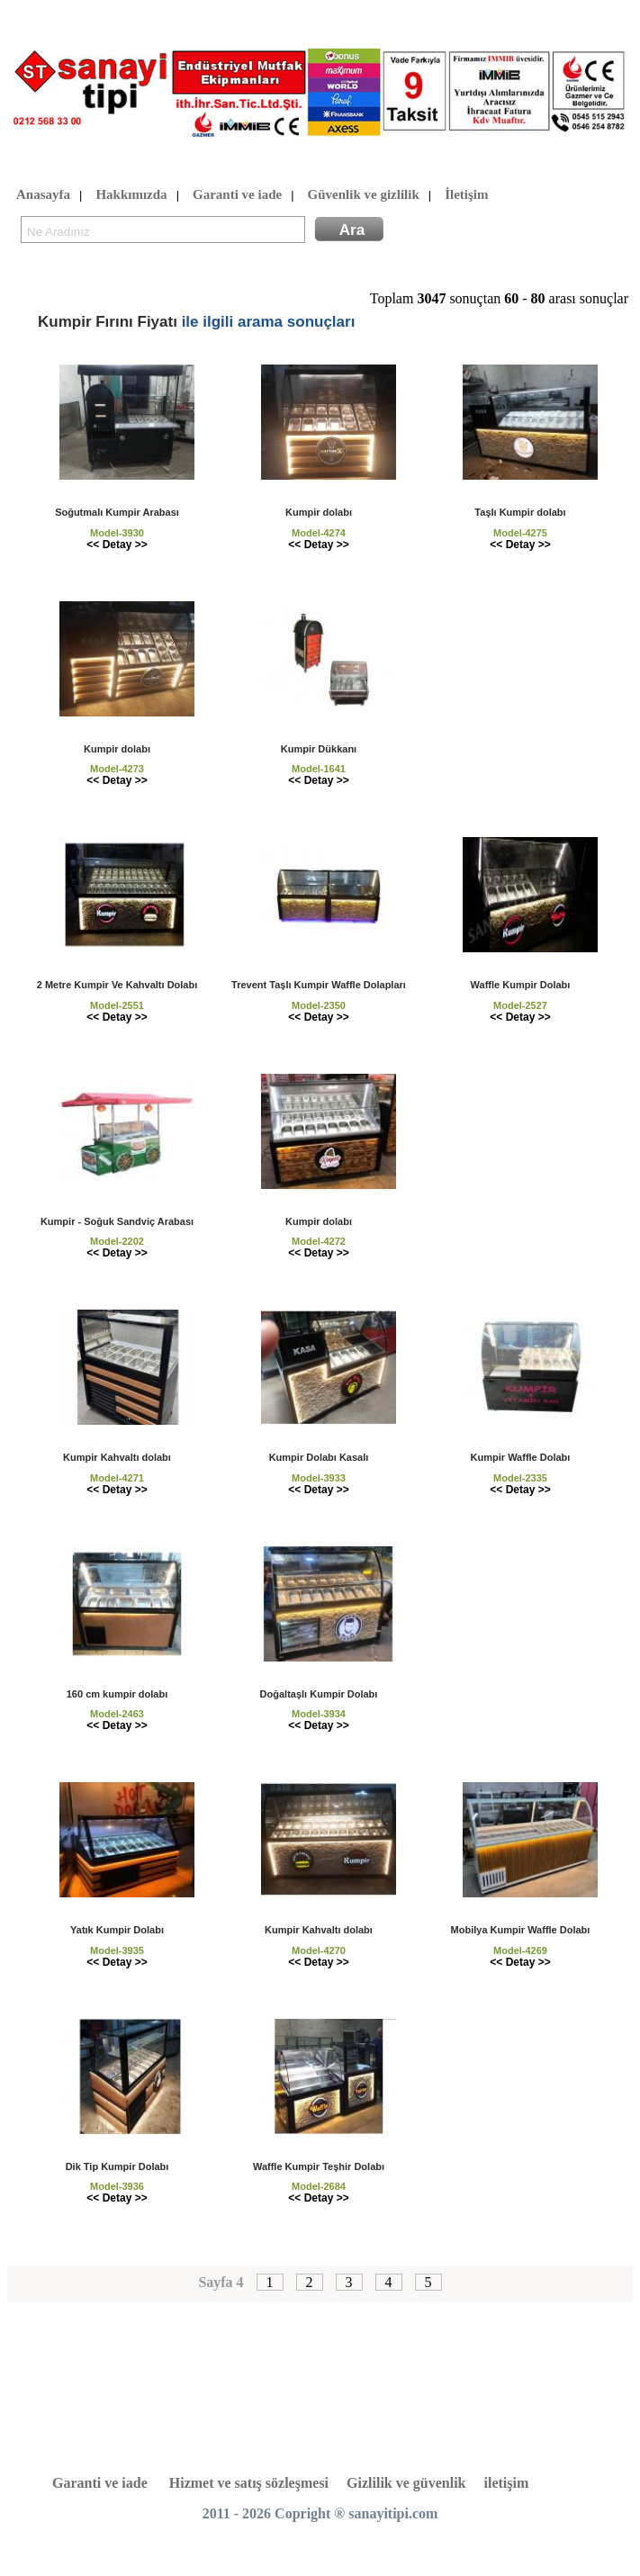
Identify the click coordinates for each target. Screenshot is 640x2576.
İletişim (466, 195)
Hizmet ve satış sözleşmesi (249, 2482)
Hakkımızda (131, 195)
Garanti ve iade (237, 195)
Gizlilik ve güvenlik (406, 2482)
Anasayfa (43, 195)
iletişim (506, 2482)
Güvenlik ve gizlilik (363, 195)
